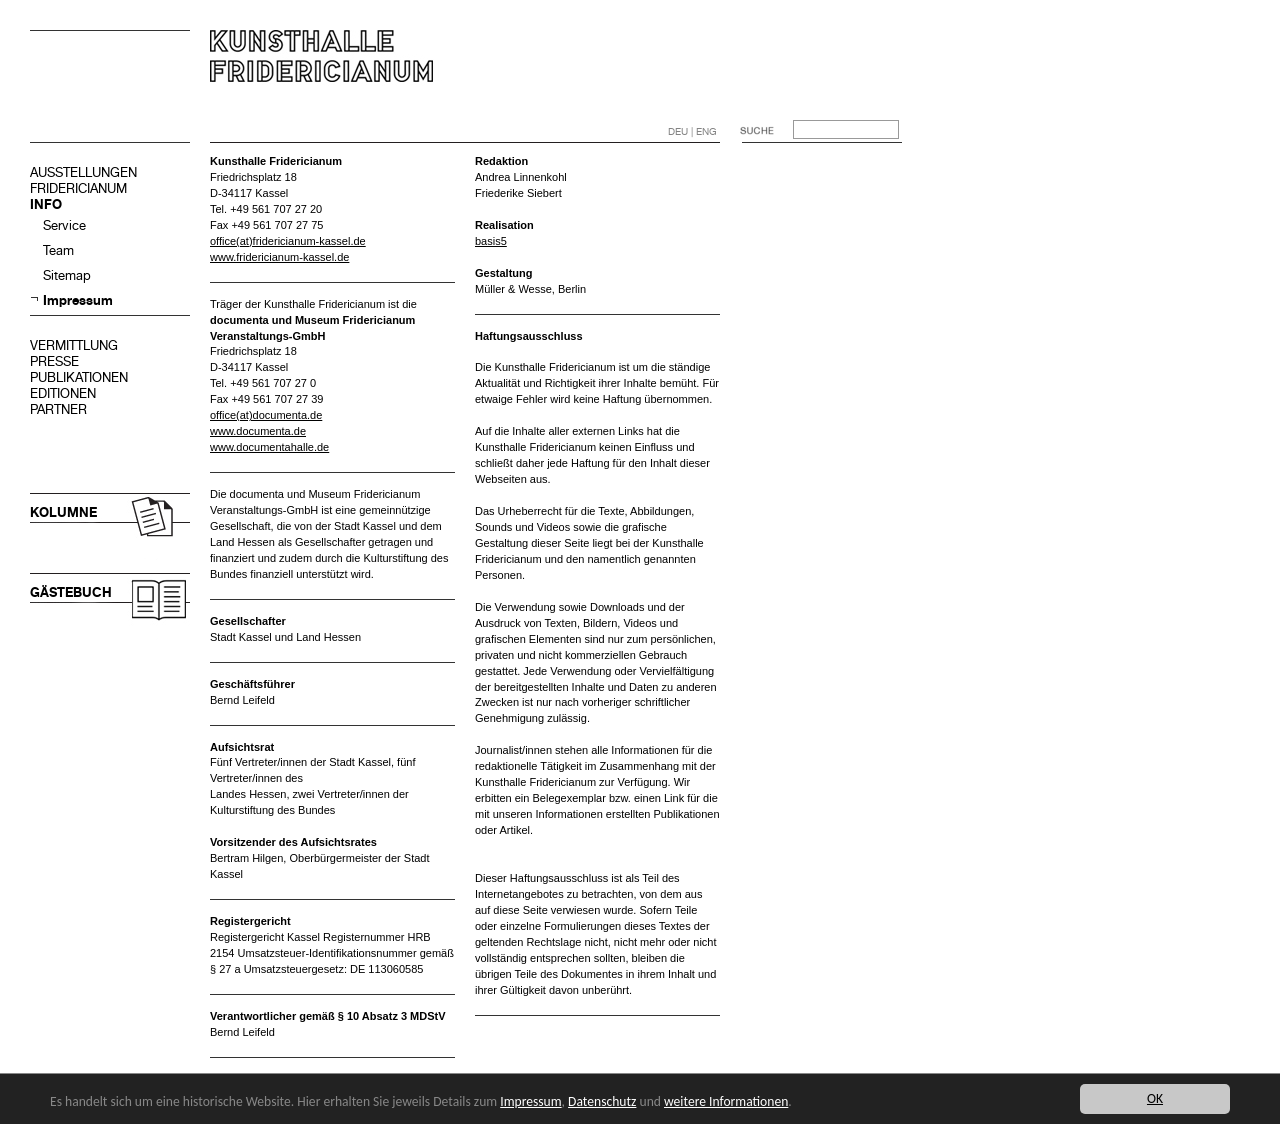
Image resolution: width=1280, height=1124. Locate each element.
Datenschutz (602, 1101)
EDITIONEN (63, 393)
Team (58, 250)
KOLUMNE (63, 512)
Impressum (78, 300)
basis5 (491, 241)
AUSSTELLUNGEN (83, 172)
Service (64, 225)
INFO (46, 204)
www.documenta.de (258, 431)
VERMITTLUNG (74, 345)
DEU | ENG (692, 131)
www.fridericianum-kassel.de (279, 257)
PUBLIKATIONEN (79, 377)
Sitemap (67, 275)
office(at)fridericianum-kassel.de (288, 241)
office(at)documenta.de (266, 415)
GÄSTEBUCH (71, 592)
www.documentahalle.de (269, 447)
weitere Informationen (726, 1101)
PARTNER (58, 409)
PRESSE (54, 361)
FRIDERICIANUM (78, 188)
